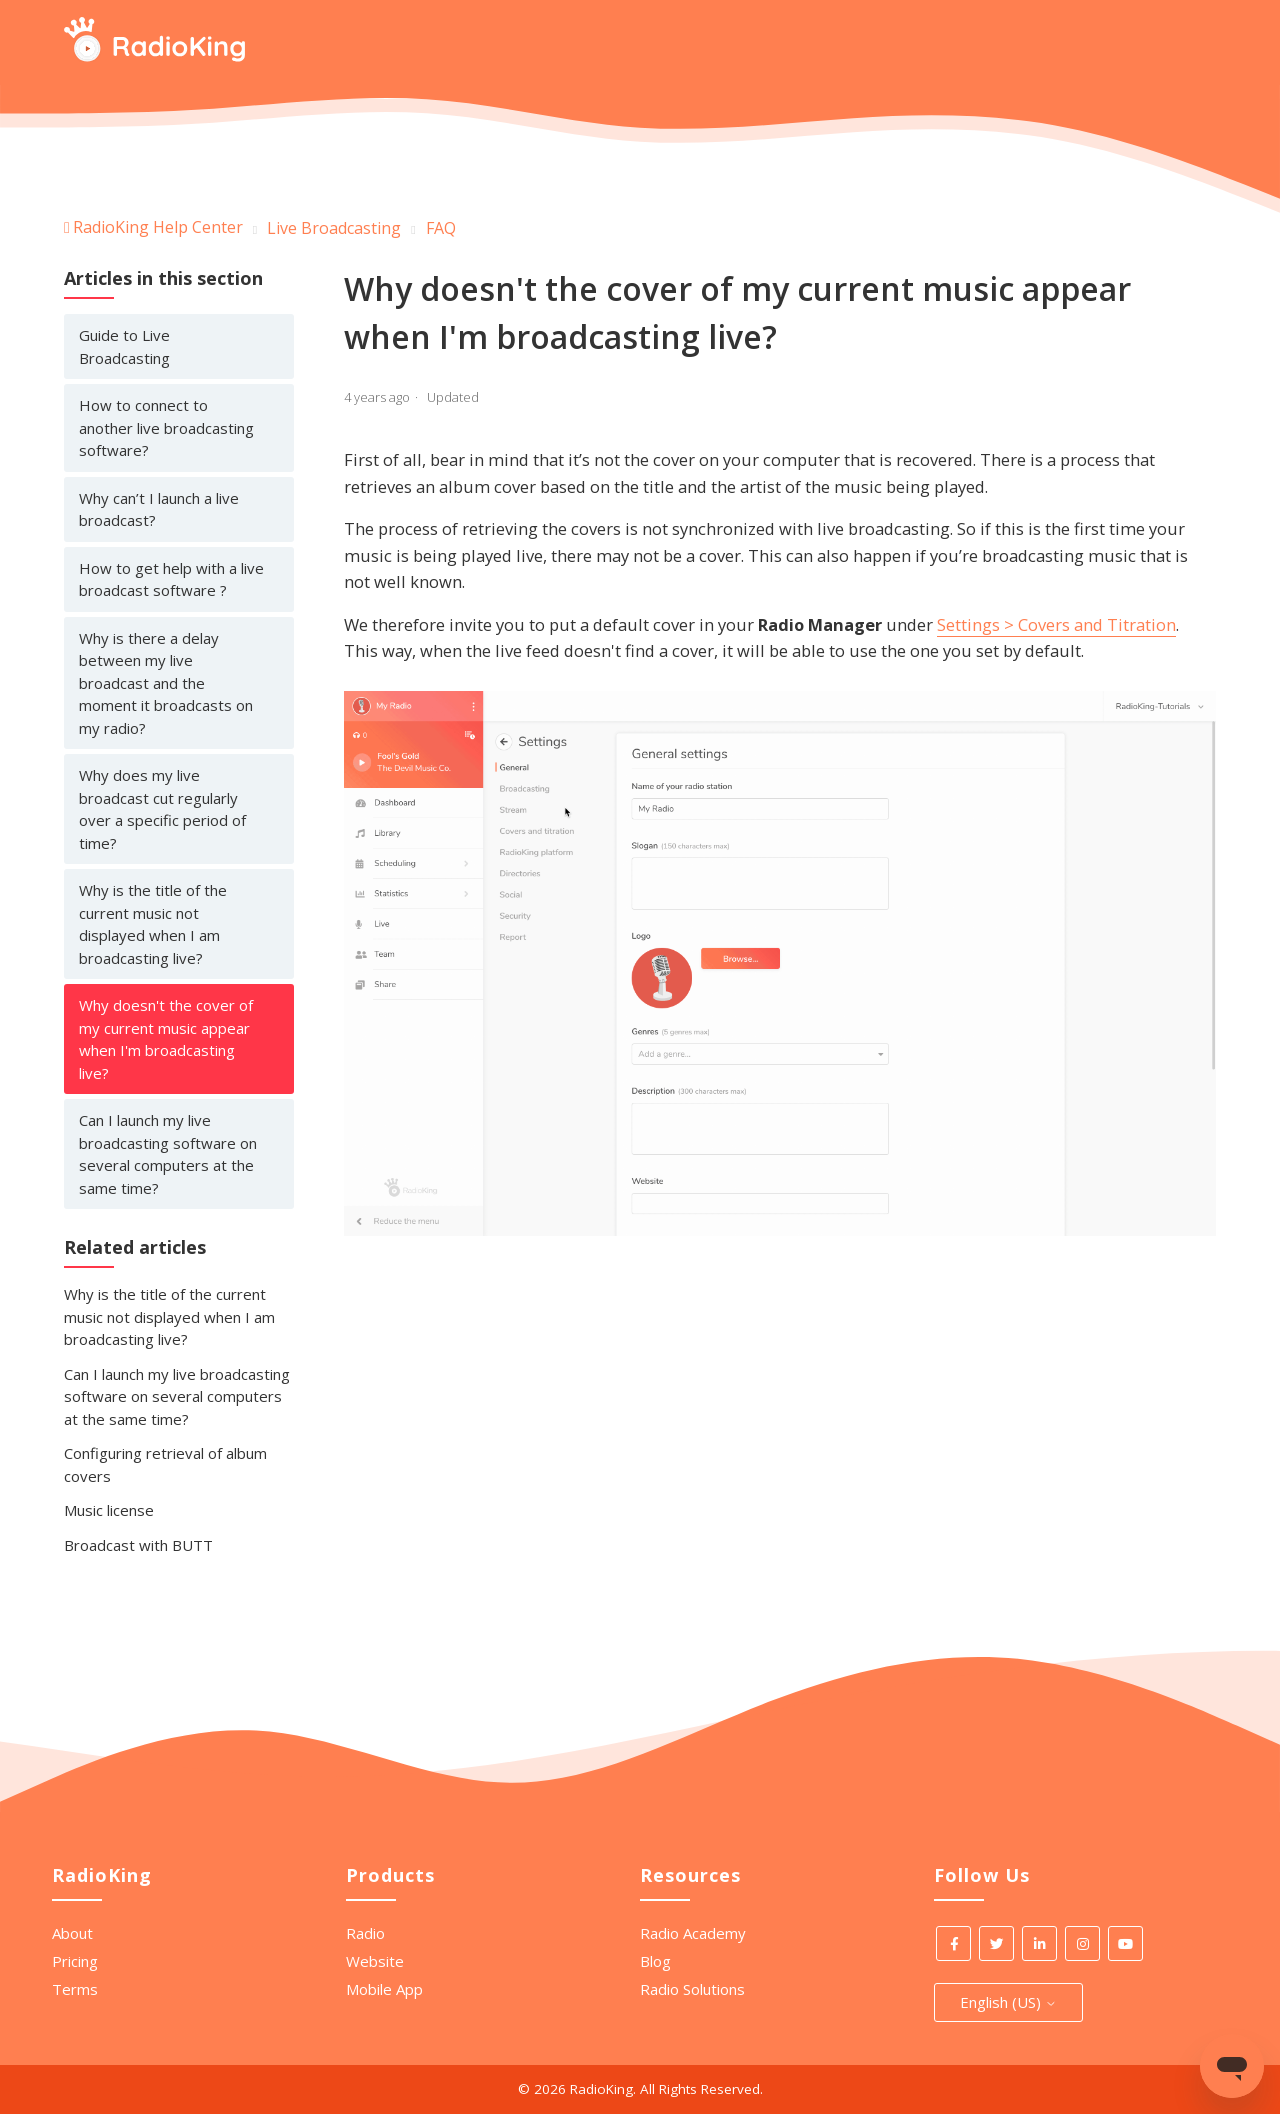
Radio (365, 1933)
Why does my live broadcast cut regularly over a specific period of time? (162, 809)
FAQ (441, 228)
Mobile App (384, 1989)
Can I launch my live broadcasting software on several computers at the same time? (168, 1154)
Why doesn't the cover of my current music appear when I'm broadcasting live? (166, 1039)
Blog (655, 1961)
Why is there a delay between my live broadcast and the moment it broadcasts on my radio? (166, 683)
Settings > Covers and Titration (1056, 624)
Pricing (75, 1961)
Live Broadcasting (334, 228)
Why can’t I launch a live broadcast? (159, 509)
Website (375, 1961)
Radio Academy (693, 1933)
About (72, 1933)
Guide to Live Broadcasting (124, 346)
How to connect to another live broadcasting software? (166, 427)
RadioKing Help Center (158, 227)
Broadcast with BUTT (138, 1545)
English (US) (1008, 2002)
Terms (75, 1989)
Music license (109, 1510)
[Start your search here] (1201, 42)
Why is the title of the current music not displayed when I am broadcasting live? (153, 924)
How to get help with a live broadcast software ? (171, 579)
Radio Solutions (692, 1989)
